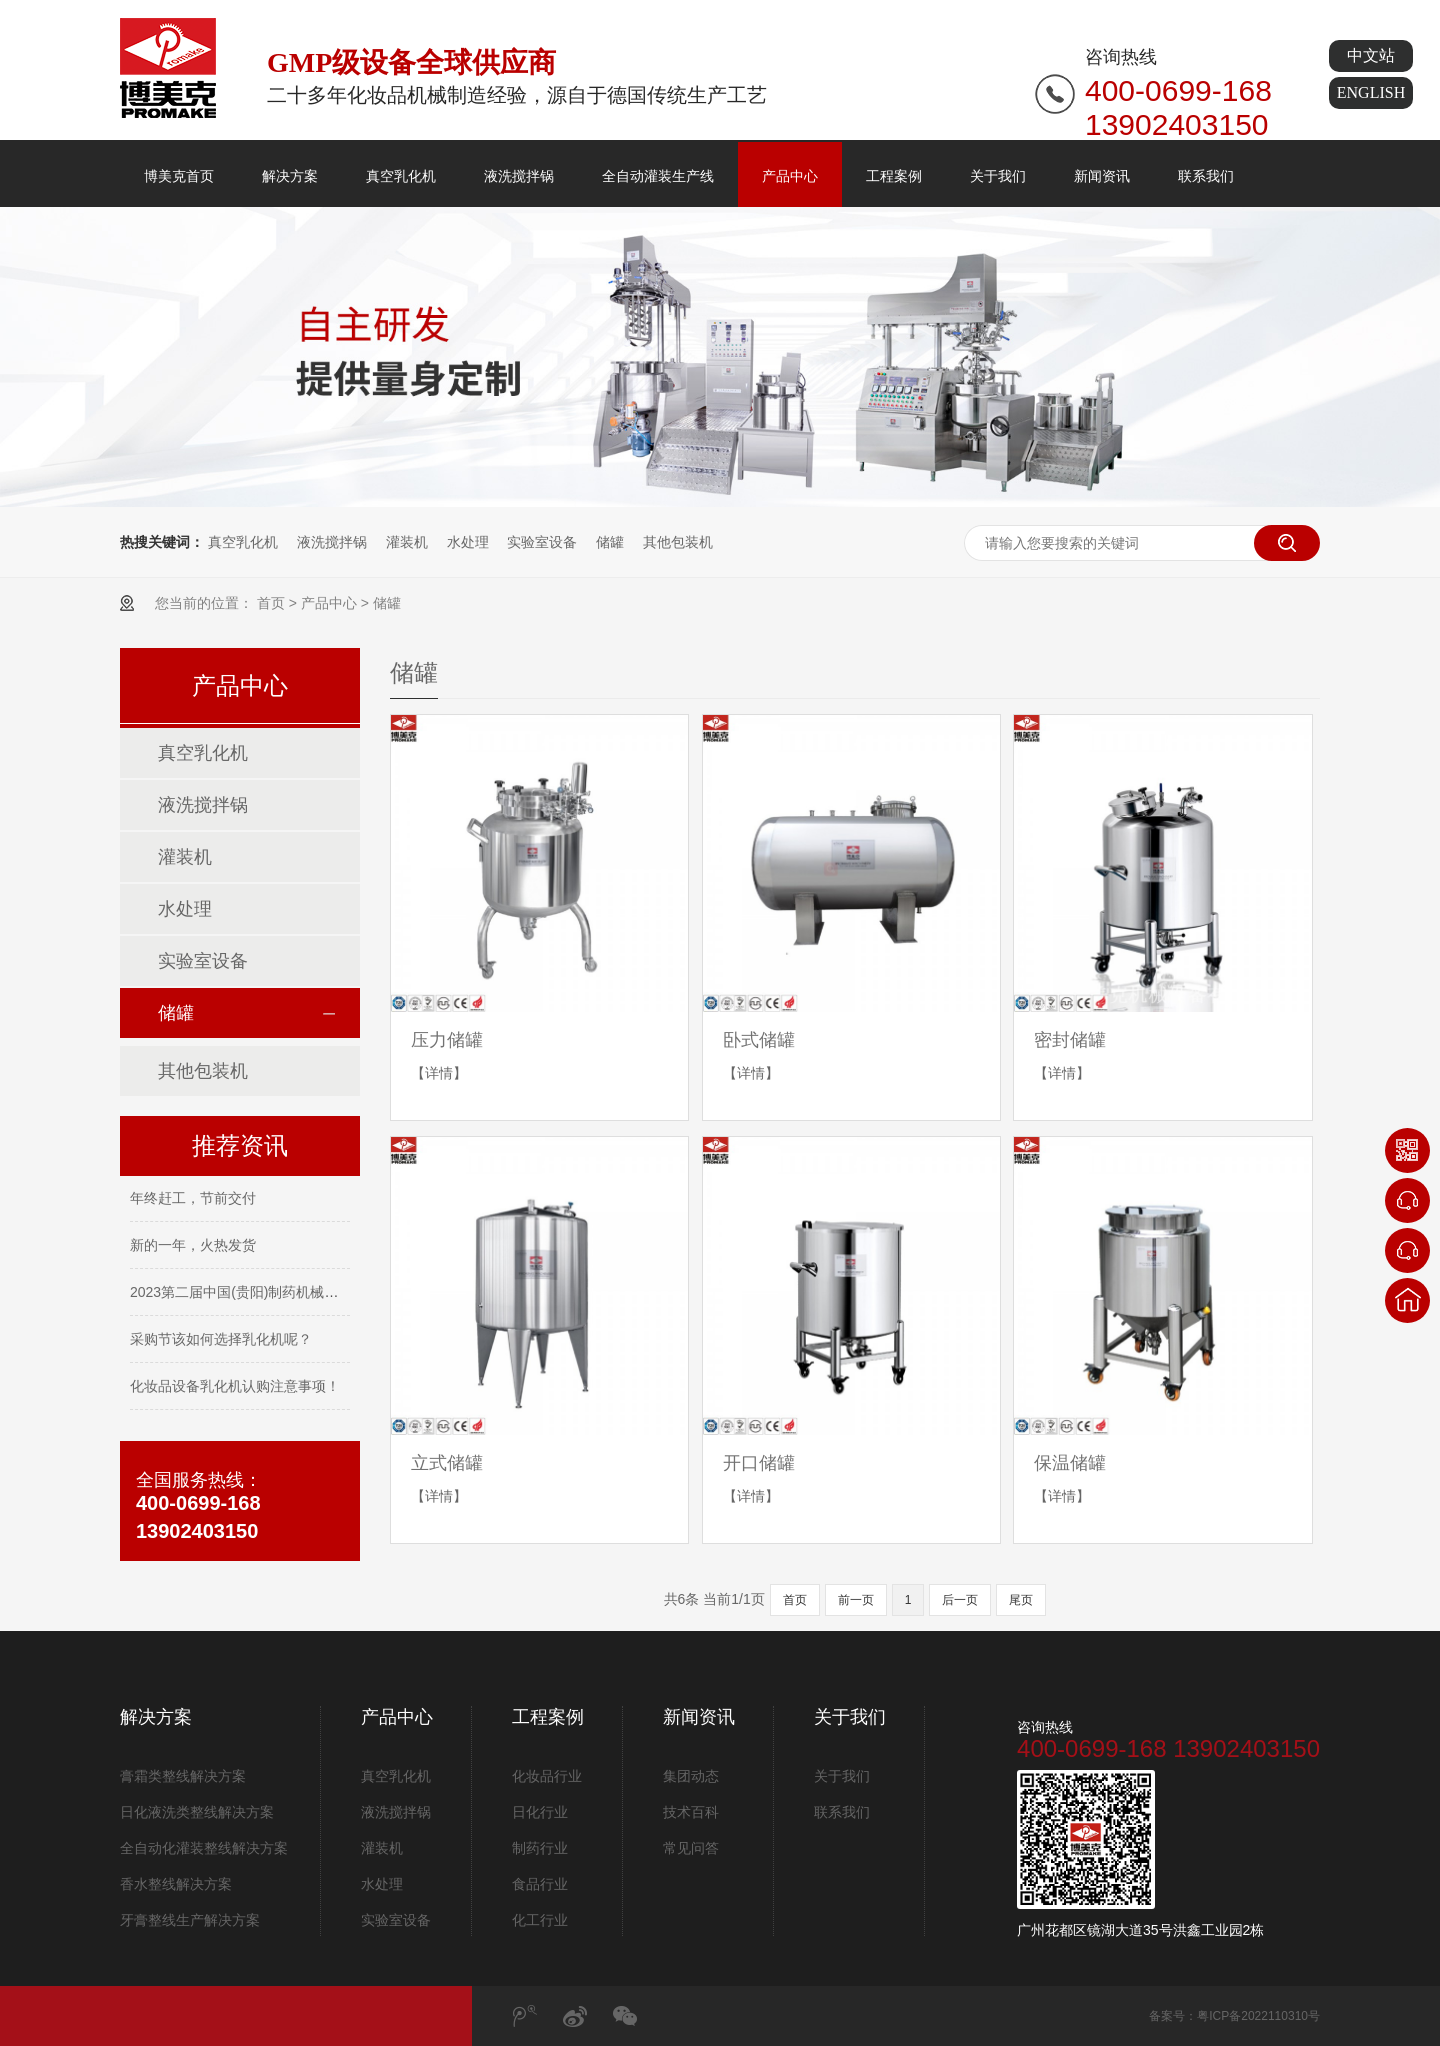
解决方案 (290, 176)
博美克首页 (179, 176)
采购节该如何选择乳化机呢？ (221, 1341)
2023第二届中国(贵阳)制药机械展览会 (248, 1294)
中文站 (1371, 55)
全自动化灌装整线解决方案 (204, 1848)
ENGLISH (1371, 92)
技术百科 (691, 1812)
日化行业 (540, 1812)
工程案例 (894, 176)
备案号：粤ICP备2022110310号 (1234, 2016)
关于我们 (998, 176)
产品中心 (790, 176)
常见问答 (691, 1848)
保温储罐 (1070, 1463)
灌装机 (407, 542)
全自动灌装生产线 (658, 176)
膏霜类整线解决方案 (183, 1776)
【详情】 (439, 1073)
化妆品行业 (547, 1776)
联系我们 (1206, 176)
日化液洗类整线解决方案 (197, 1812)
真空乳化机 (401, 176)
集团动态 (691, 1776)
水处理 (468, 542)
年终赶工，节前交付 (193, 1200)
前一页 (856, 1600)
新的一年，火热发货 (193, 1247)
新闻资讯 (1102, 176)
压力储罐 (447, 1040)
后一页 (960, 1600)
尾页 (1021, 1600)
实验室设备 (542, 542)
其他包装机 (678, 542)
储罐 (610, 542)
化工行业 (540, 1920)
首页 (271, 603)
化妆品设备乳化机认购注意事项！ (235, 1388)
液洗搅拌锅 (519, 176)
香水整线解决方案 (176, 1884)
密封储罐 (1070, 1040)
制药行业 (540, 1848)
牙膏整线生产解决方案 (190, 1920)
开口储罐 (759, 1463)
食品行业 (540, 1884)
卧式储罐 (759, 1040)
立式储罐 (447, 1463)
